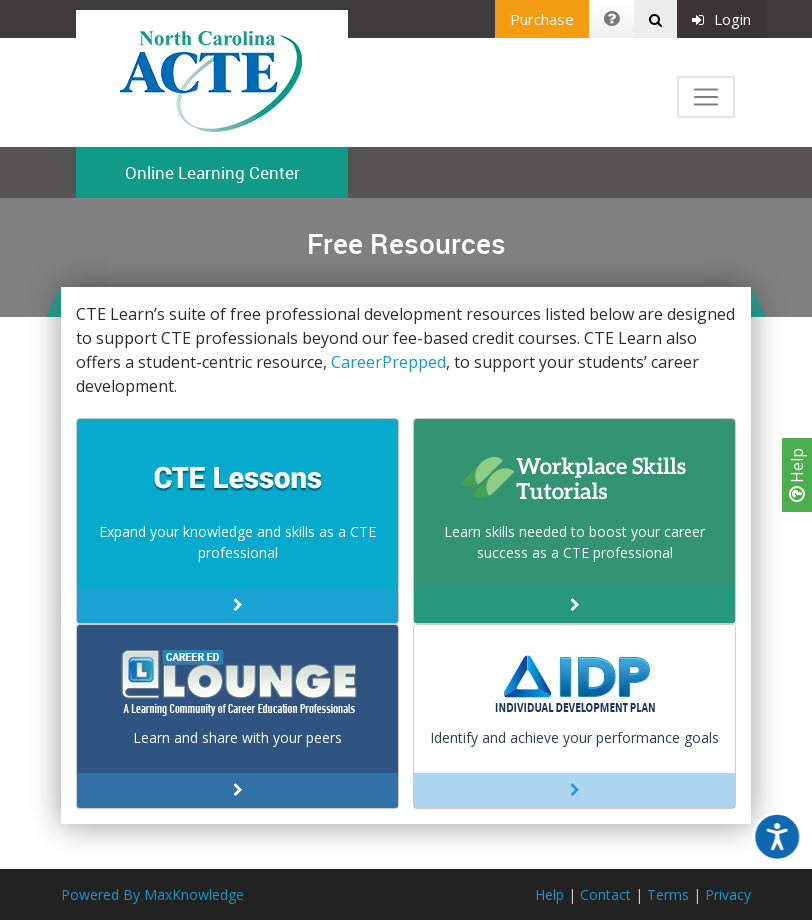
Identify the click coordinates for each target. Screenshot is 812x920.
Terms (668, 894)
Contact (605, 894)
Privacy (728, 894)
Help (797, 475)
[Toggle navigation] (706, 97)
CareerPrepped (388, 362)
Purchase (542, 19)
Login (721, 19)
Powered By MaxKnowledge (152, 894)
